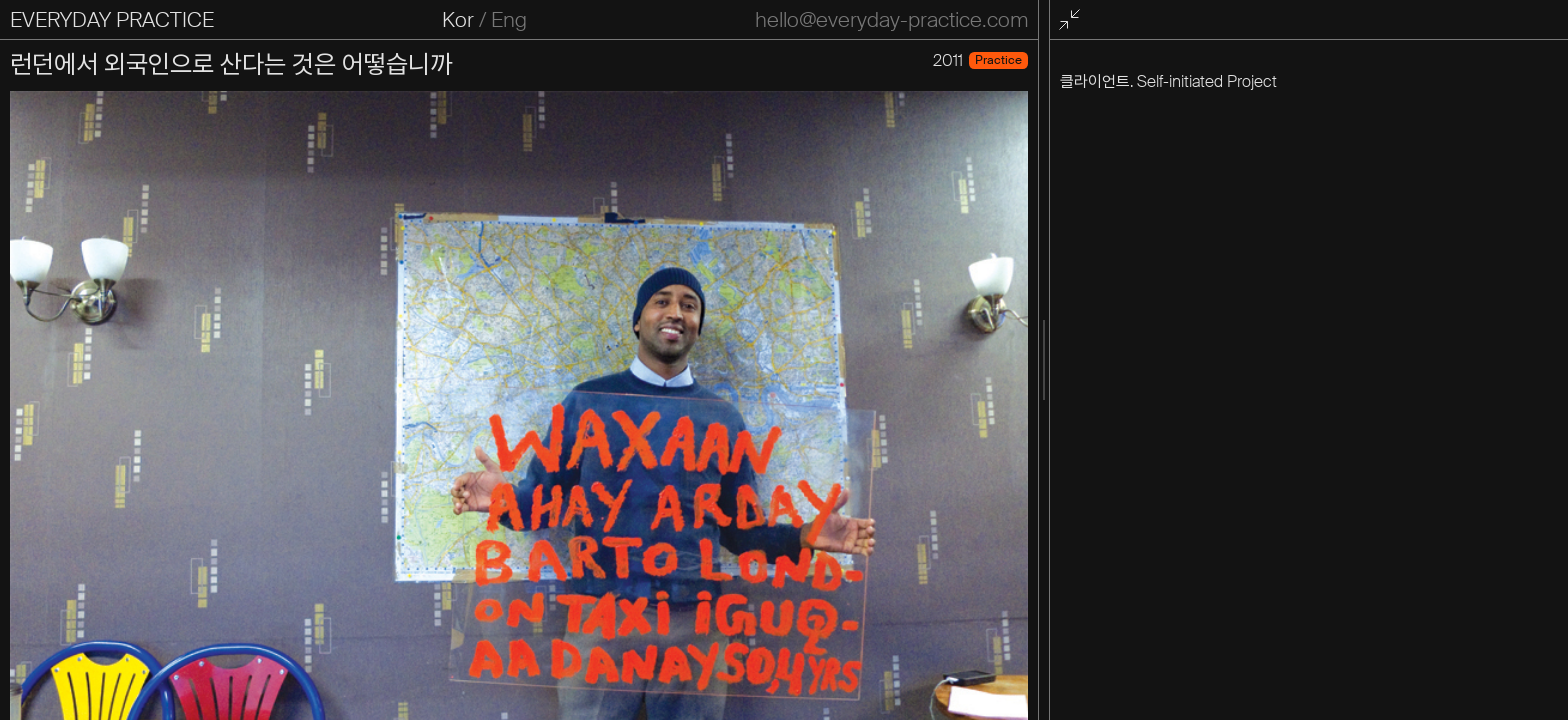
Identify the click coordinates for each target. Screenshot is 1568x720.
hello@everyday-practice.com (891, 20)
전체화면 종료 (1073, 20)
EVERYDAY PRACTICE (112, 20)
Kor (458, 20)
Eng (509, 20)
